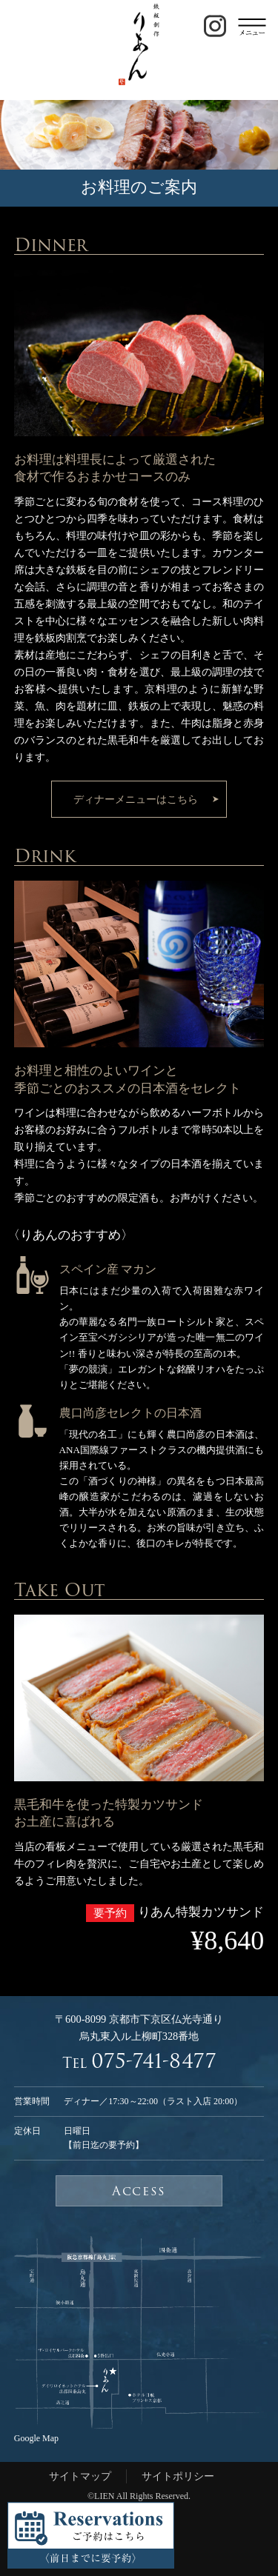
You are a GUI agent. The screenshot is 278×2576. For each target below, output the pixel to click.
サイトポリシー (178, 2476)
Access (139, 2190)
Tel (139, 2062)
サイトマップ (80, 2476)
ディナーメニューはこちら (135, 799)
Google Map (36, 2438)
